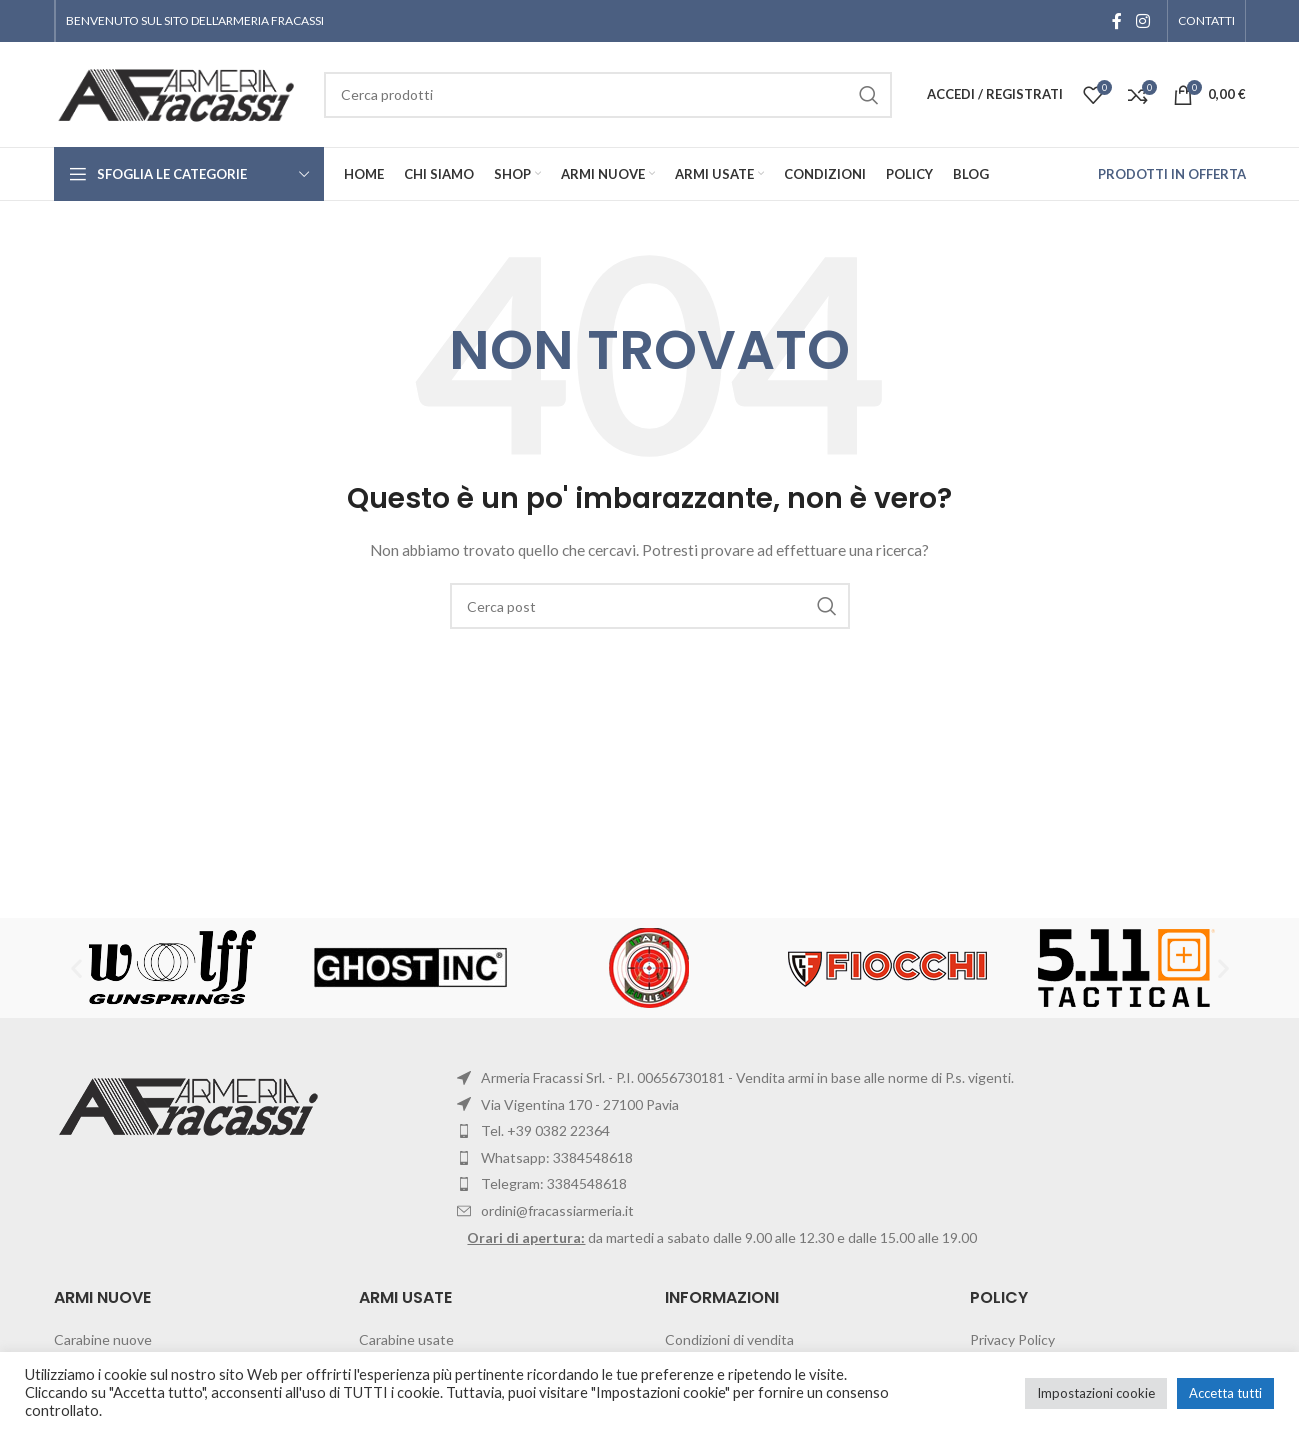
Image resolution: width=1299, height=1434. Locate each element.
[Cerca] (650, 606)
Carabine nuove (103, 1339)
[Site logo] (179, 92)
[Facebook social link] (1117, 21)
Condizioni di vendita (729, 1339)
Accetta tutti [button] (1225, 1393)
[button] (76, 968)
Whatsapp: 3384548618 (557, 1157)
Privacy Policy (1012, 1339)
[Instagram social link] (1142, 21)
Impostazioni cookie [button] (1096, 1393)
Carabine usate (406, 1339)
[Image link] (191, 1104)
